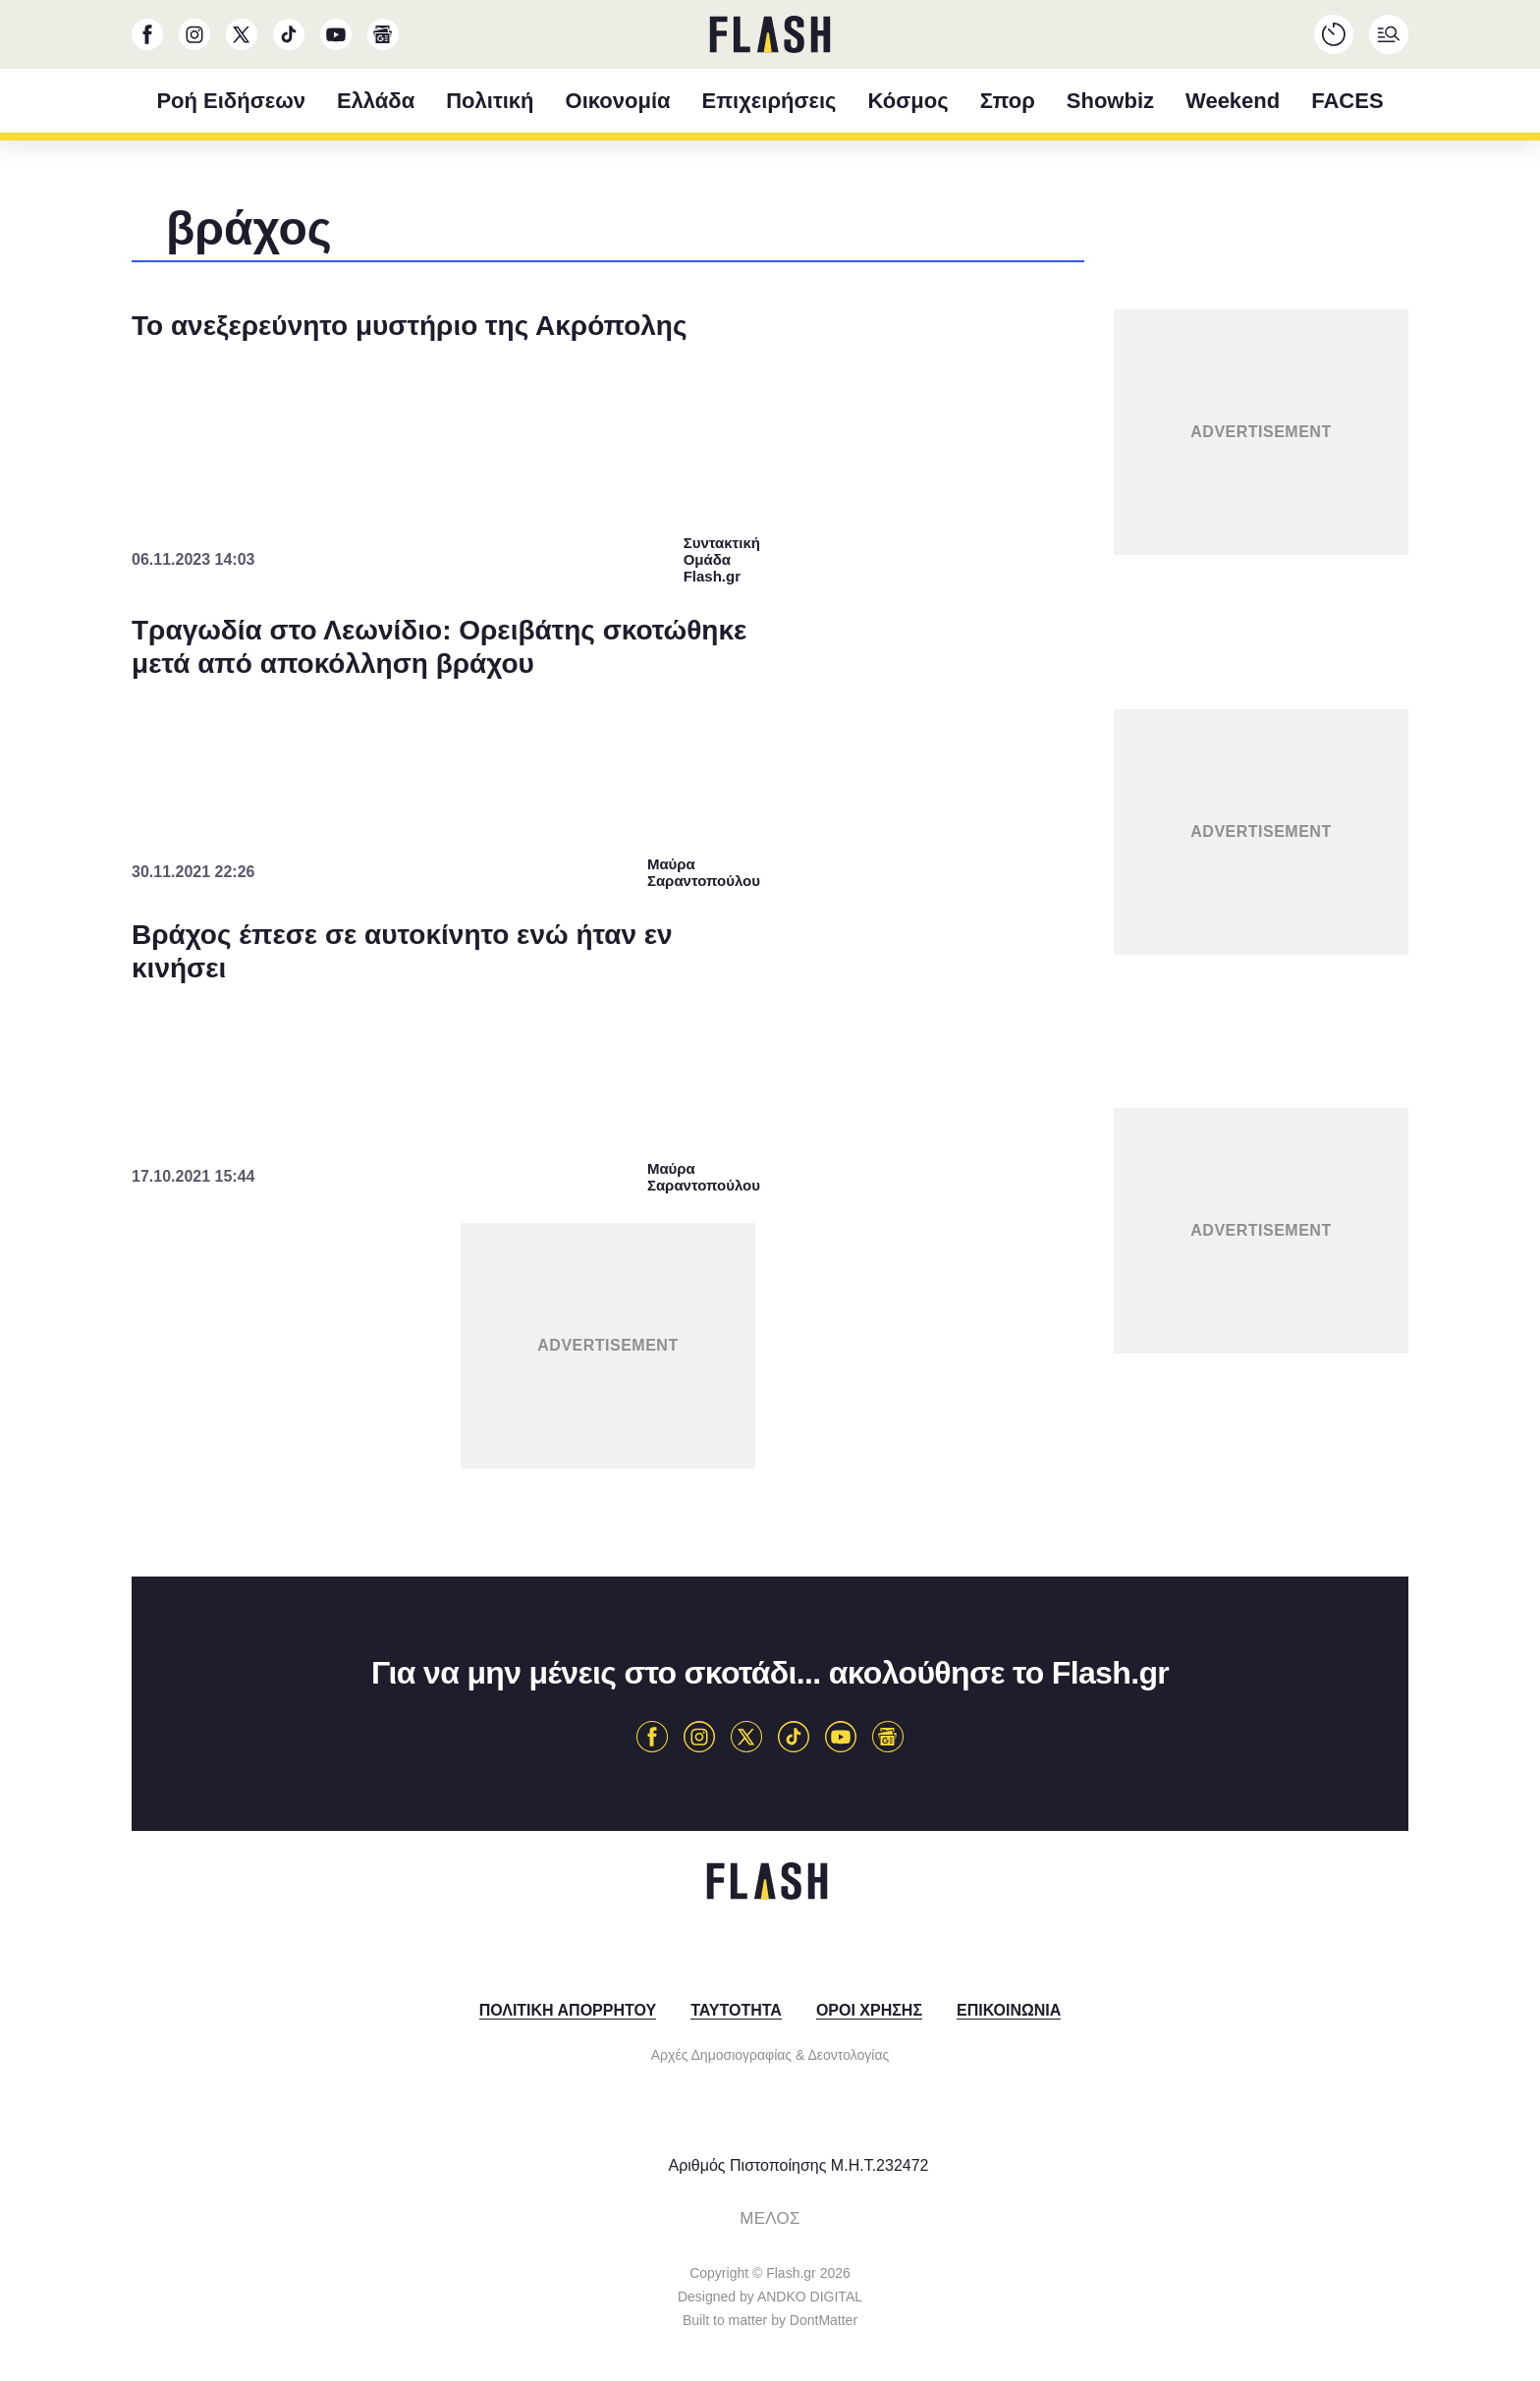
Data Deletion (658, 1629)
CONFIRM (628, 1559)
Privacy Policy (880, 1629)
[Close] (1109, 753)
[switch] (1013, 1134)
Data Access (769, 1629)
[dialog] (770, 1191)
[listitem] (770, 1090)
